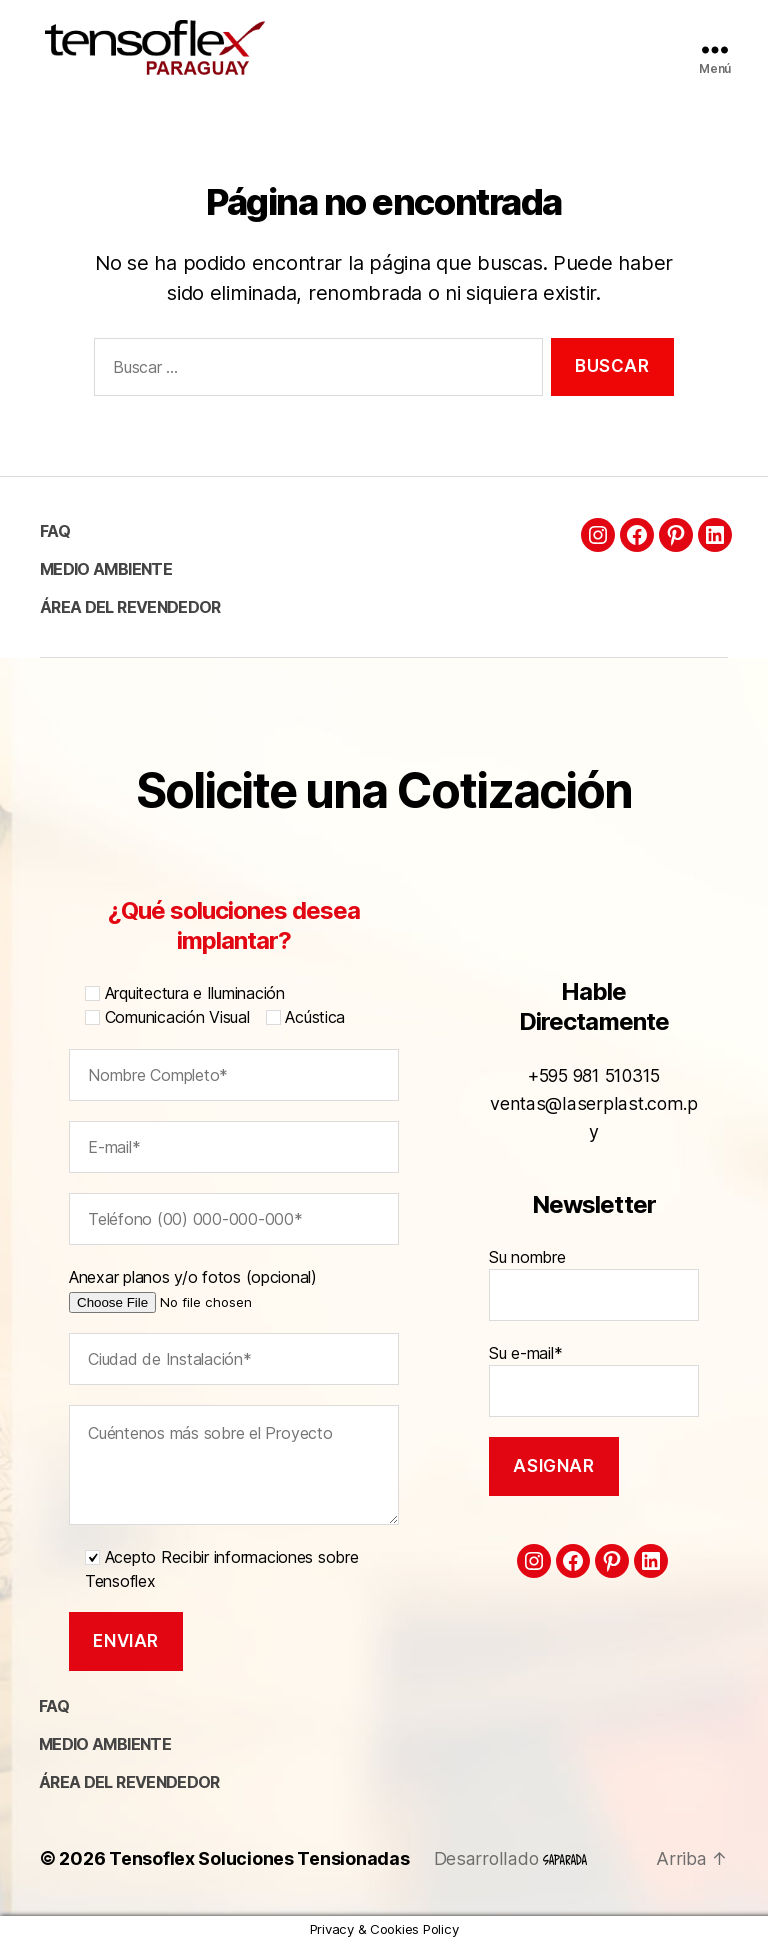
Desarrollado (510, 1858)
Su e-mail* (594, 1366)
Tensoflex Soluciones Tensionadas (259, 1858)
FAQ (55, 531)
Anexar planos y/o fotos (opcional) (222, 1289)
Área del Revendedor (130, 607)
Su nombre (594, 1270)
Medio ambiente (106, 569)
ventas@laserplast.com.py (594, 1117)
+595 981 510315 (594, 1090)
